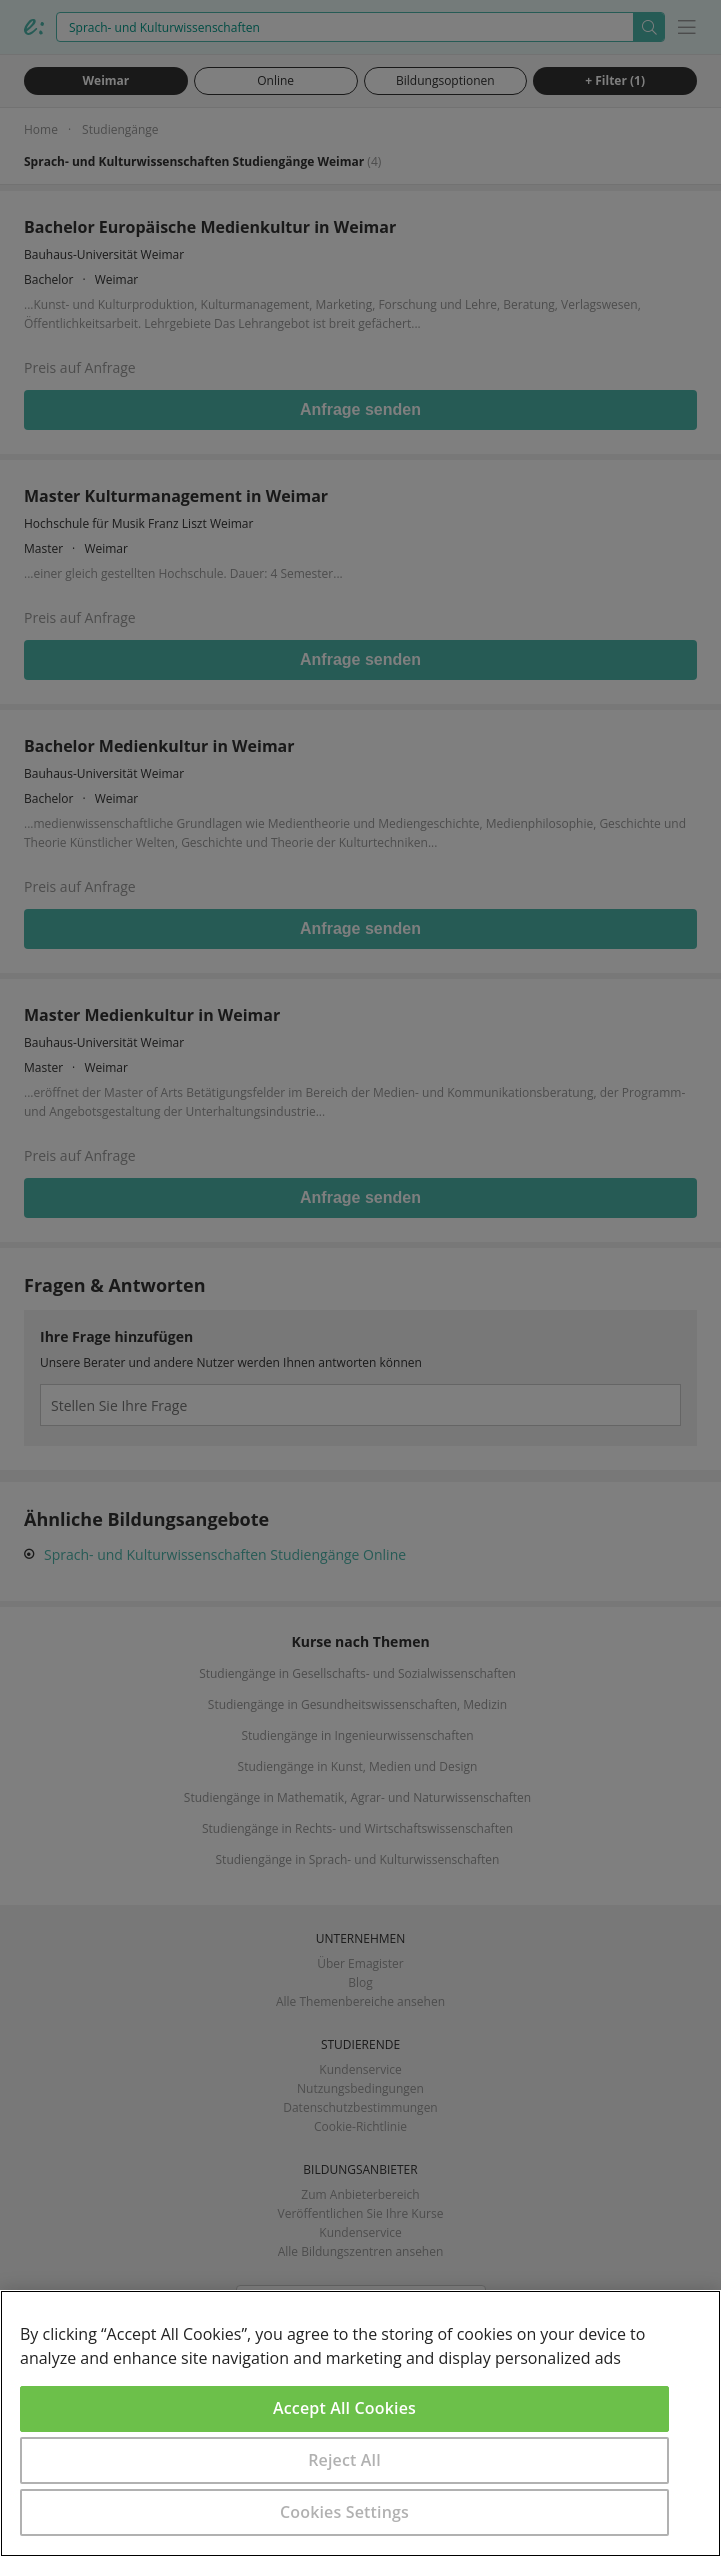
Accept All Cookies (344, 2408)
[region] (360, 2423)
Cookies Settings (344, 2512)
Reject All (344, 2460)
